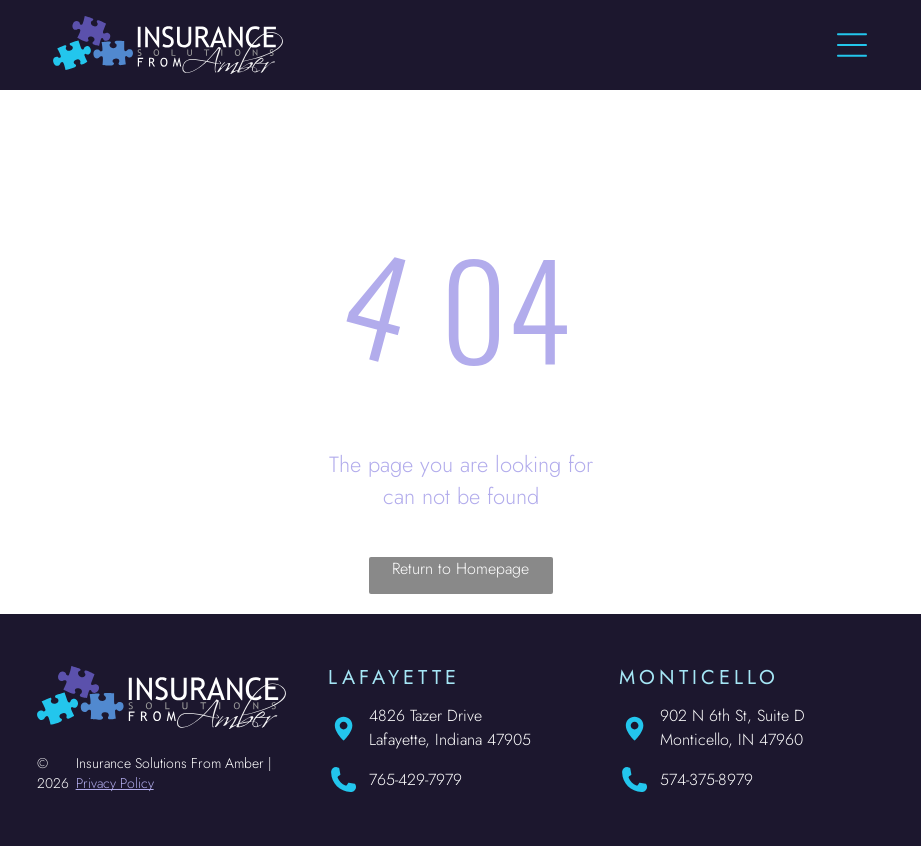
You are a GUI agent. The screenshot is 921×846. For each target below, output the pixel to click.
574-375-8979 (706, 779)
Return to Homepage (460, 568)
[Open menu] (852, 45)
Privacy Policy (115, 783)
